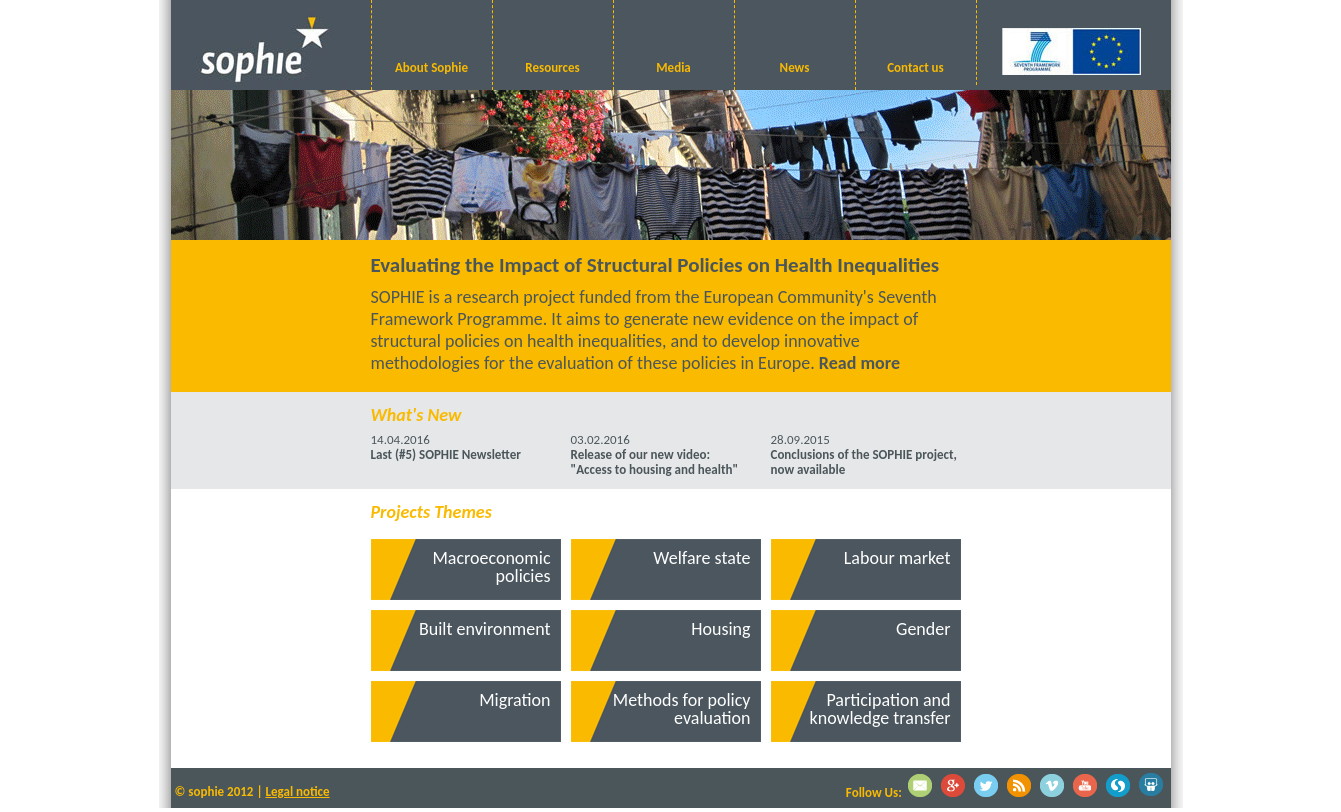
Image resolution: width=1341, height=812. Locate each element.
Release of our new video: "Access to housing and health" (655, 462)
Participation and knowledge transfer (880, 709)
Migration (514, 700)
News (795, 67)
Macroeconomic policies (491, 567)
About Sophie (431, 67)
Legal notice (298, 791)
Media (673, 67)
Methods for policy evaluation (682, 709)
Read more (859, 363)
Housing (720, 629)
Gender (923, 629)
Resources (552, 67)
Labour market (897, 558)
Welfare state (701, 558)
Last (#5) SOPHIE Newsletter (446, 454)
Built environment (485, 629)
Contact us (915, 67)
